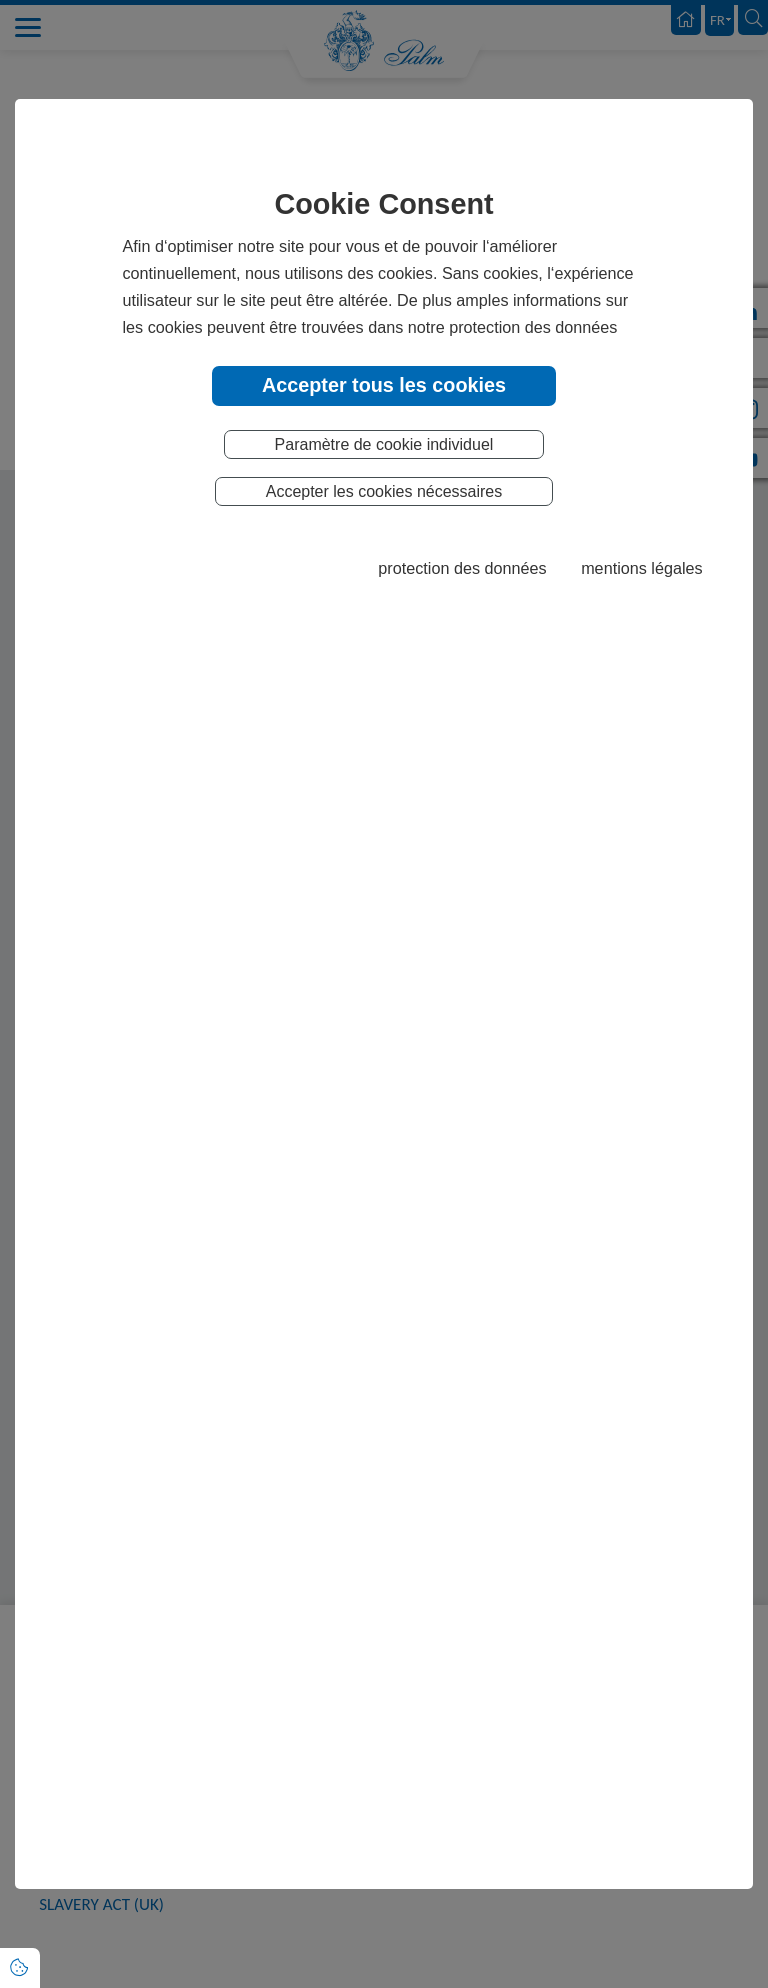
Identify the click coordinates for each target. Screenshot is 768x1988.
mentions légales (641, 568)
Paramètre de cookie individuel (384, 444)
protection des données (462, 568)
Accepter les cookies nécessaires (384, 491)
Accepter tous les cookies (384, 385)
